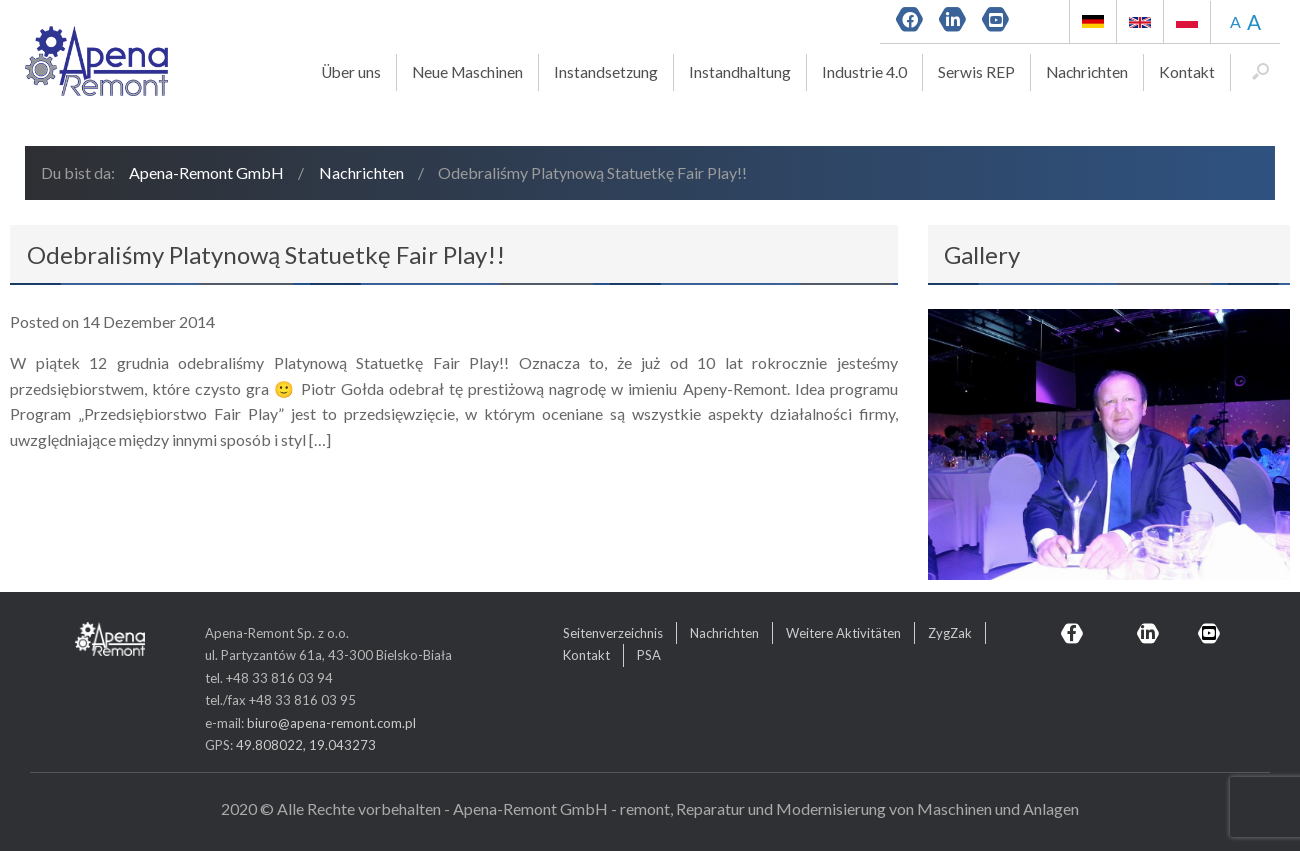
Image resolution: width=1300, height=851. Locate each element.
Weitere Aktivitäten (843, 633)
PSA (649, 655)
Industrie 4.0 (864, 72)
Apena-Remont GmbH (206, 172)
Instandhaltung (740, 72)
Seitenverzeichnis (613, 633)
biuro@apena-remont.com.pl (331, 723)
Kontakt (1187, 72)
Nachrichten (1087, 72)
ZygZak (950, 633)
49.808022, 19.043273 (306, 745)
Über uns (351, 72)
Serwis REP (976, 72)
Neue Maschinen (467, 72)
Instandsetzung (606, 72)
